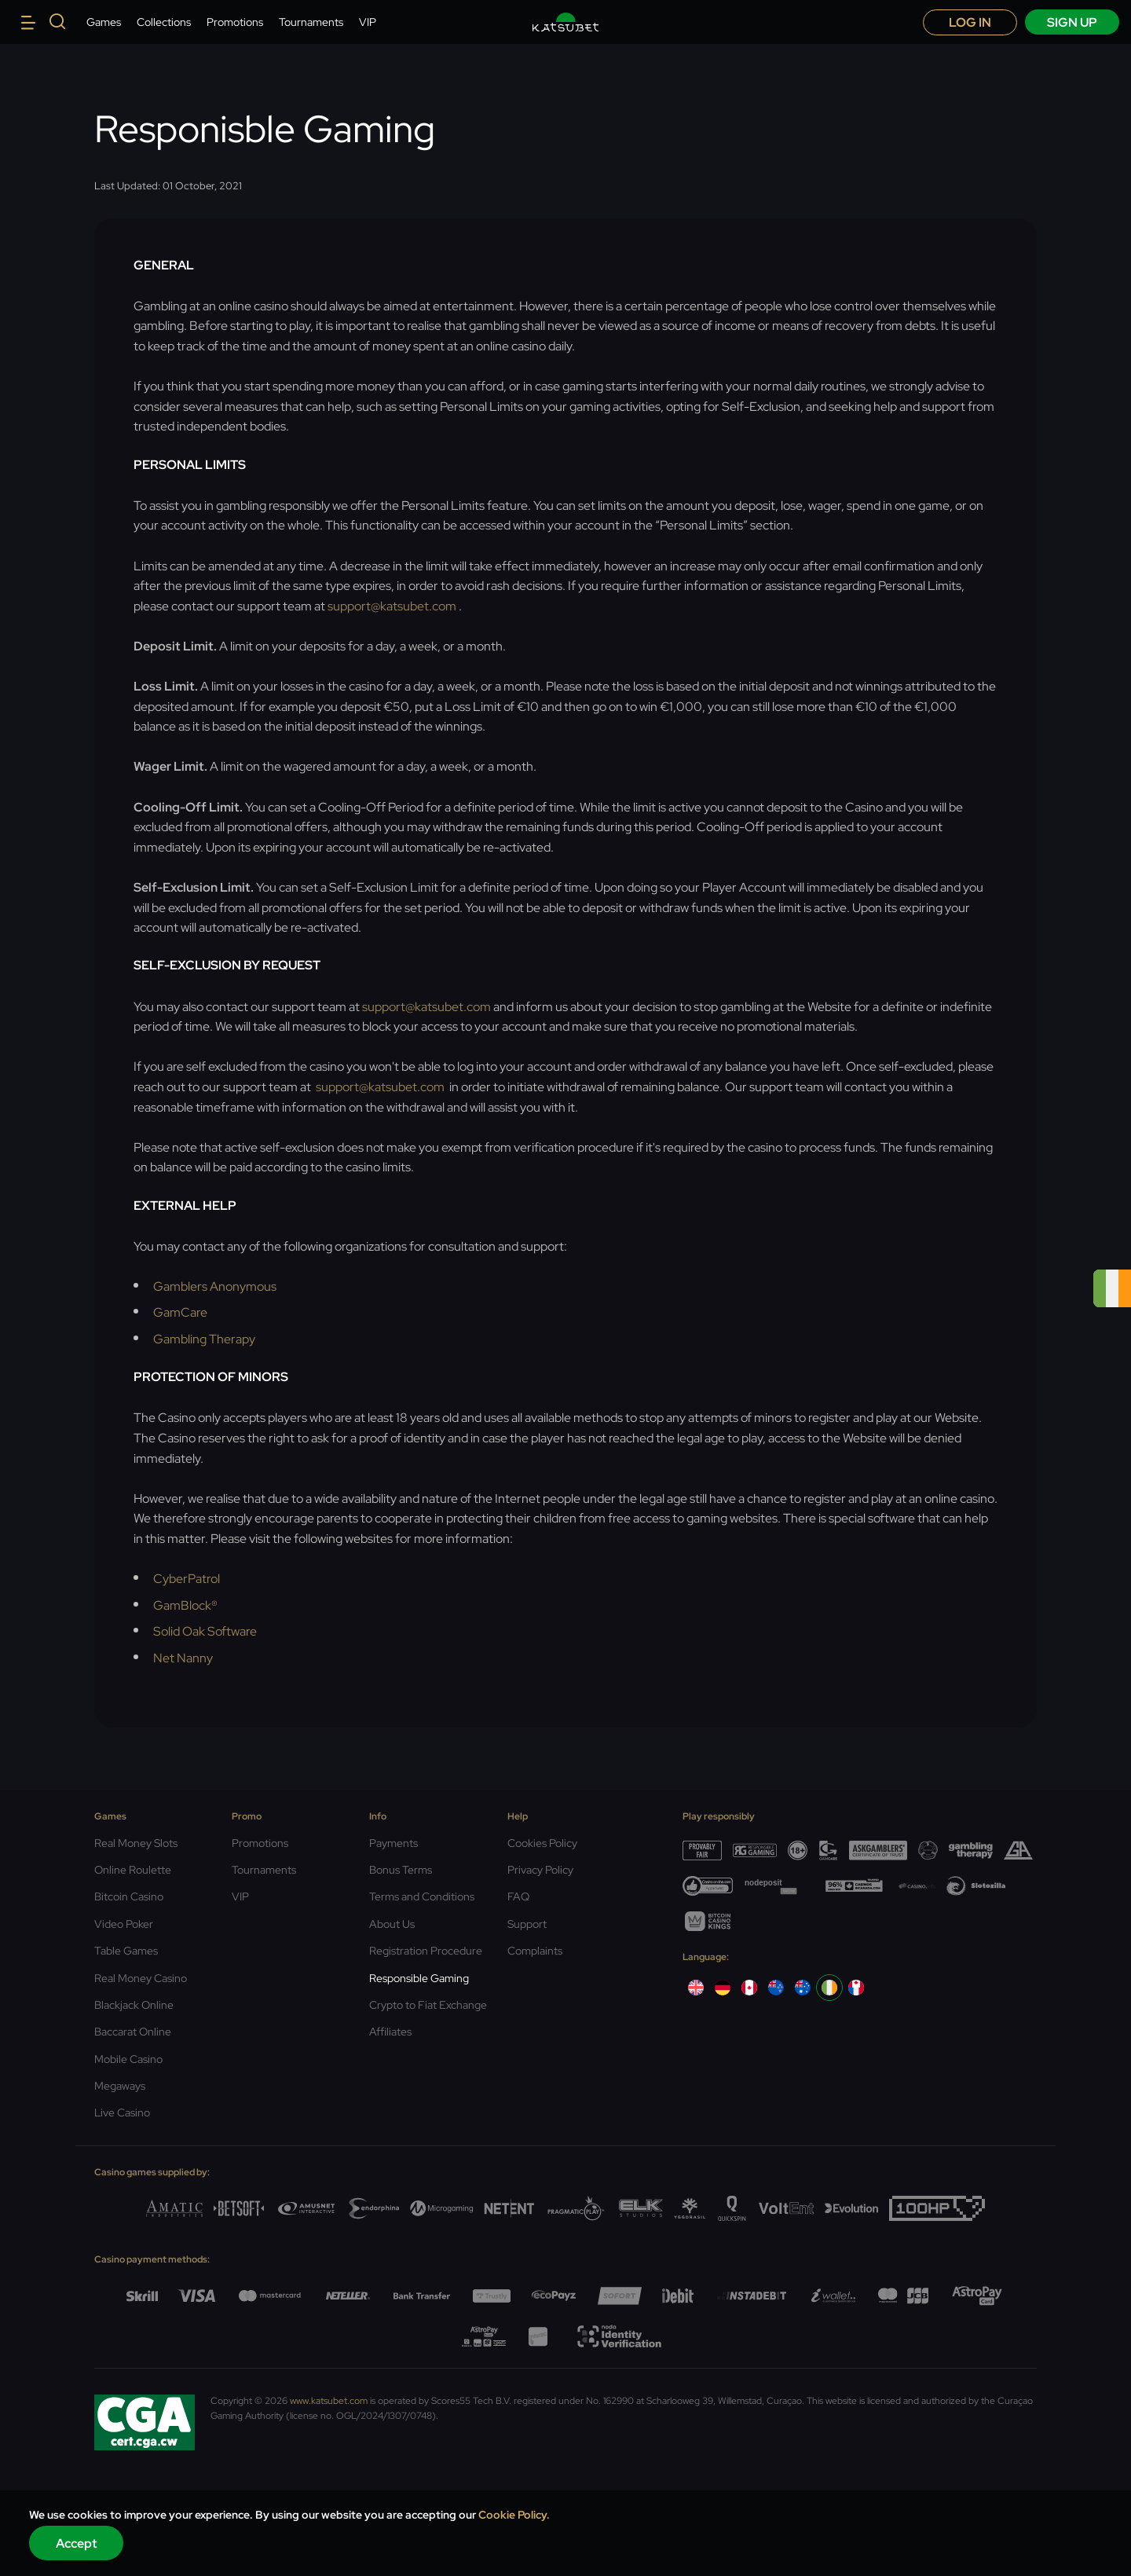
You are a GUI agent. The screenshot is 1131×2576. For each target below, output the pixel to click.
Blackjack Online (134, 2005)
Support (527, 1924)
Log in (970, 22)
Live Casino (122, 2112)
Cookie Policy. (514, 2515)
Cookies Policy (542, 1843)
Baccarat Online (132, 2032)
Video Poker (123, 1924)
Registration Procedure (425, 1951)
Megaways (119, 2086)
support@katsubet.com (393, 606)
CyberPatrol (186, 1578)
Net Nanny (183, 1658)
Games (103, 22)
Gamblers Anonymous (214, 1286)
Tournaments (311, 22)
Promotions (235, 22)
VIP (367, 22)
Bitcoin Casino (128, 1896)
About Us (392, 1924)
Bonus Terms (400, 1870)
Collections (164, 22)
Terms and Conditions (421, 1896)
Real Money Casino (140, 1978)
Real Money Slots (136, 1843)
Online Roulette (132, 1870)
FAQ (518, 1896)
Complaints (534, 1951)
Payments (393, 1843)
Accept (76, 2543)
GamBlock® (185, 1605)
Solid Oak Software (205, 1631)
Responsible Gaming (419, 1978)
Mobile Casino (128, 2059)
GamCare (180, 1312)
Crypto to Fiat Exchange (428, 2005)
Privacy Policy (540, 1870)
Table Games (126, 1951)
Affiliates (390, 2032)
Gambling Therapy (204, 1339)
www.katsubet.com (329, 2401)
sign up (1072, 22)
